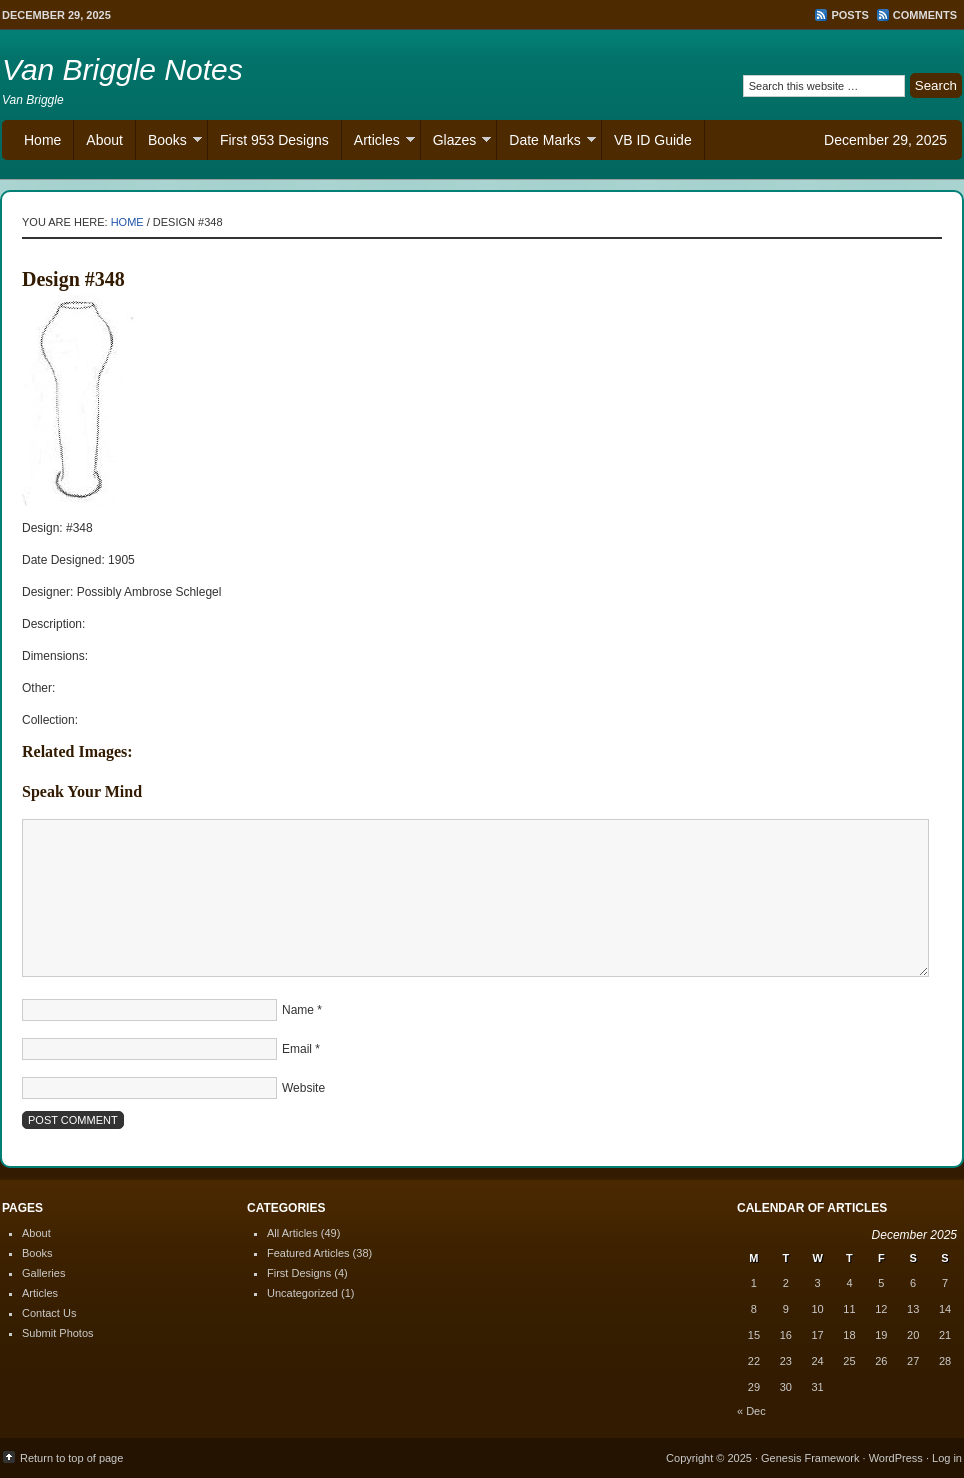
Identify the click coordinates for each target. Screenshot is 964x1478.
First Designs (299, 1273)
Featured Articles (308, 1253)
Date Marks (546, 142)
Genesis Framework (810, 1458)
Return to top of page (71, 1458)
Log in (947, 1458)
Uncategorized (302, 1293)
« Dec (751, 1411)
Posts (849, 15)
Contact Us (49, 1313)
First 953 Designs (274, 140)
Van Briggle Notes (122, 69)
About (104, 140)
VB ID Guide (653, 140)
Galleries (43, 1273)
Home (42, 140)
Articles (378, 142)
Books (169, 142)
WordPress (896, 1458)
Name (298, 1010)
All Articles (292, 1233)
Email (297, 1049)
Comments (925, 15)
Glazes (456, 142)
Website (303, 1088)
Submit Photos (58, 1333)
